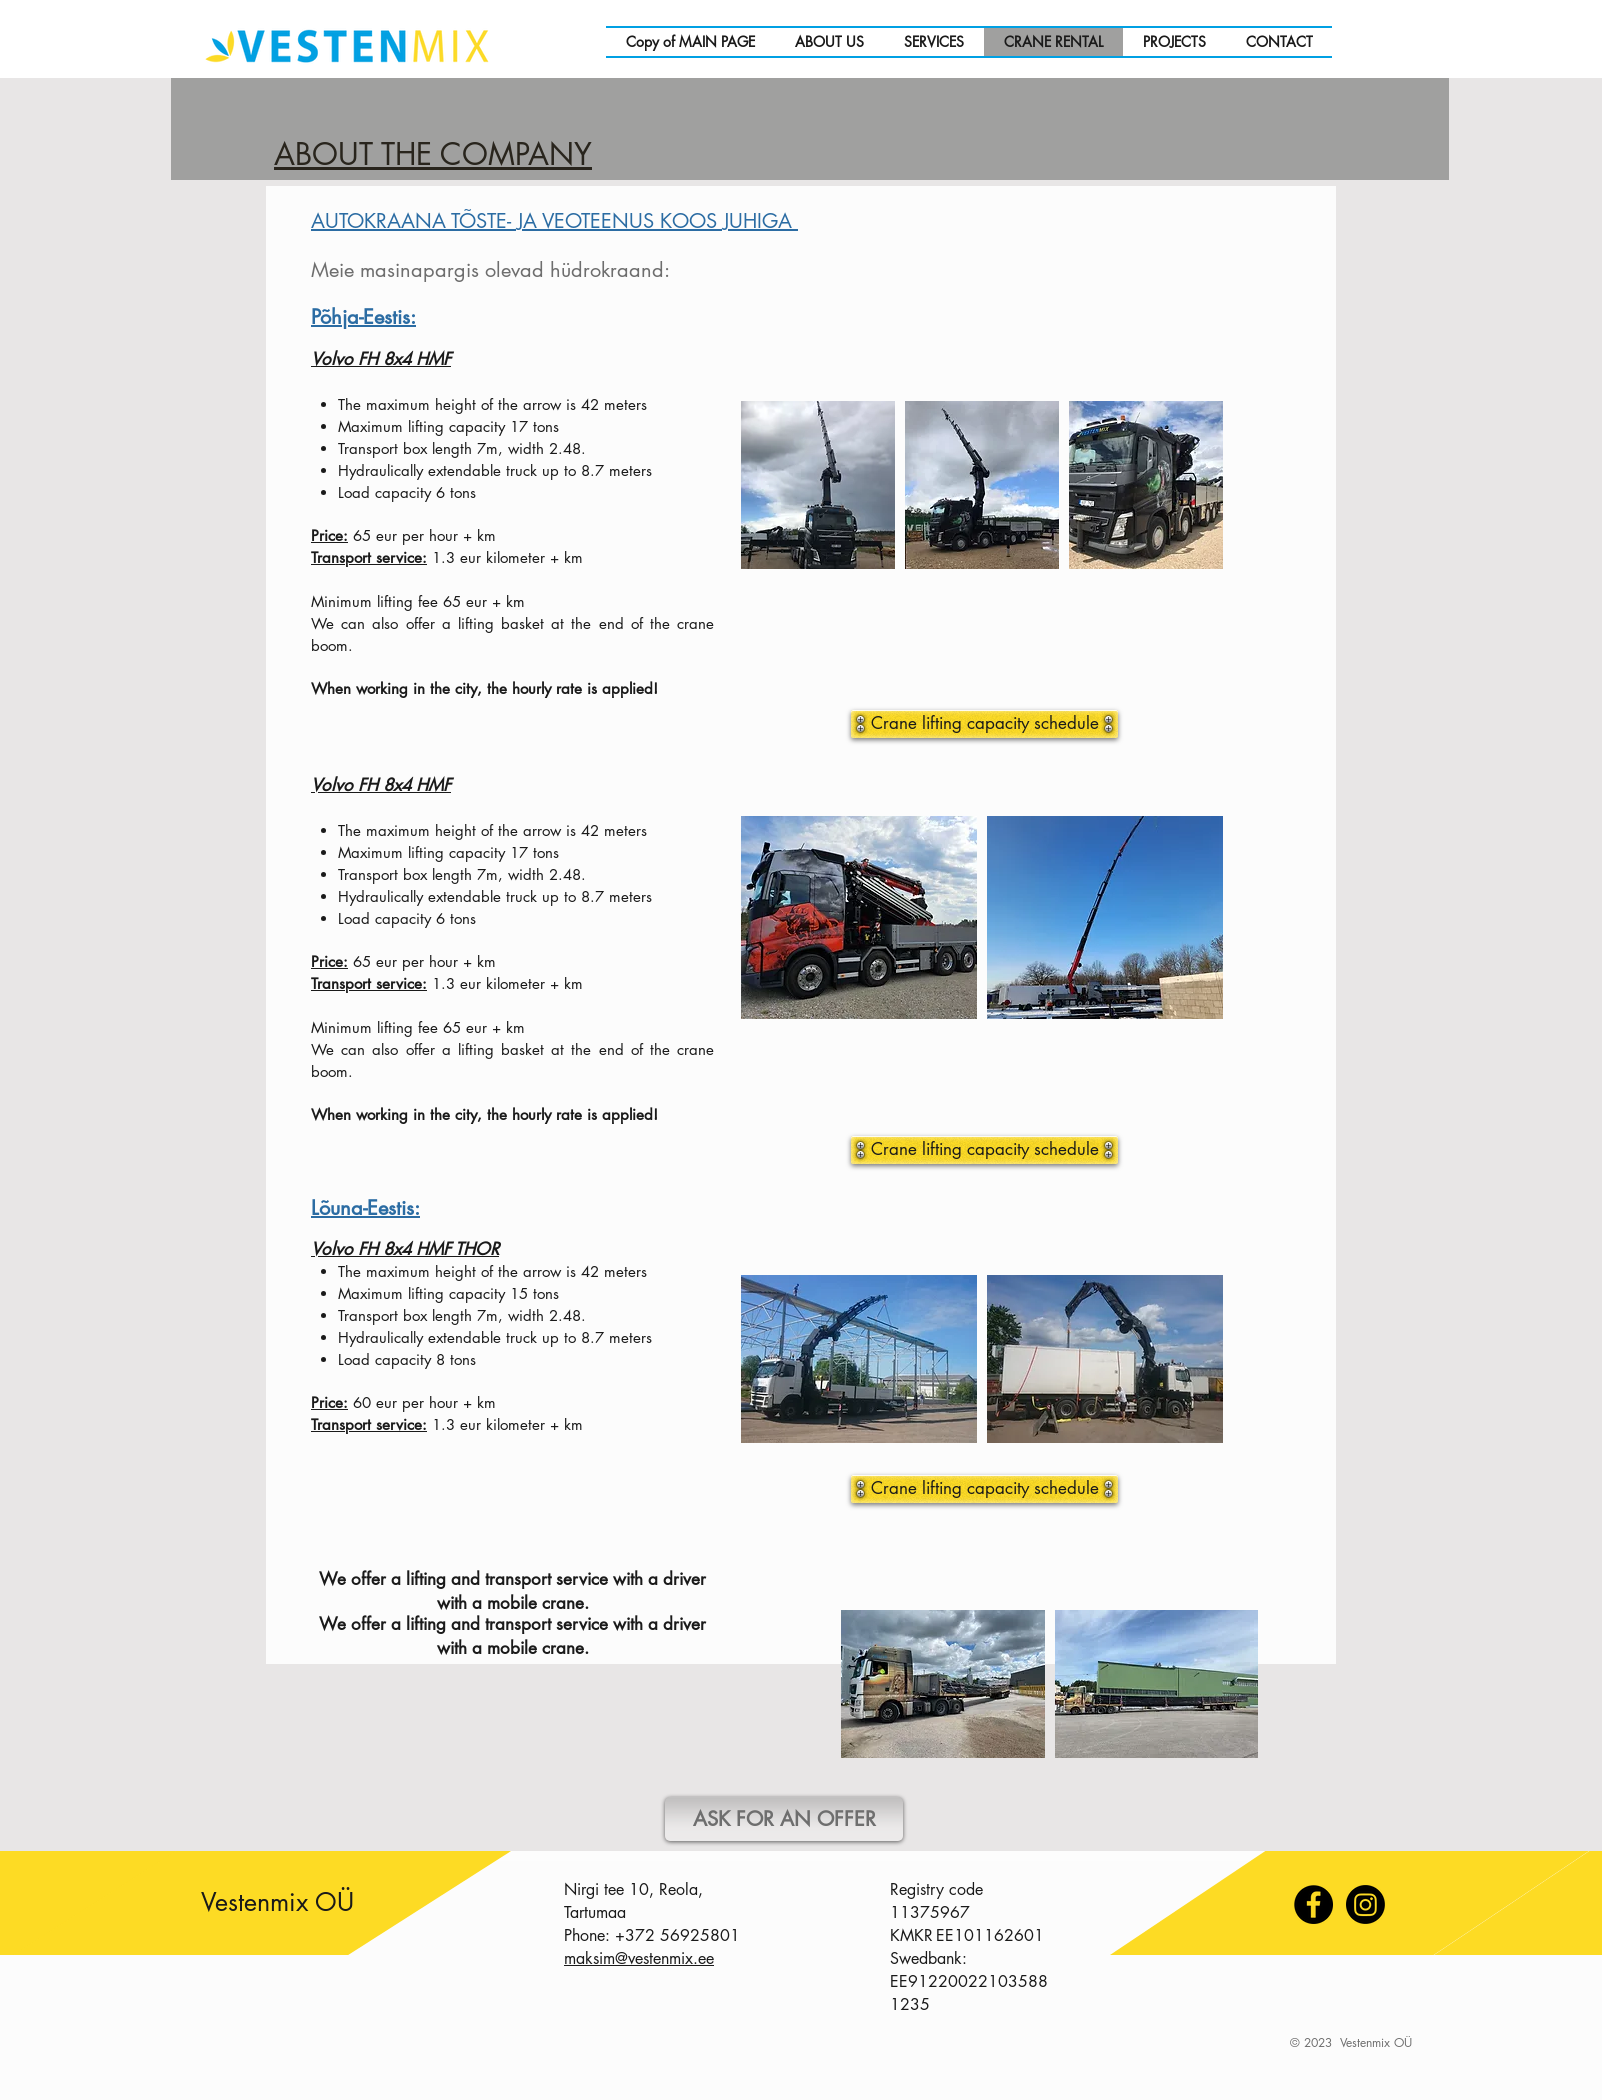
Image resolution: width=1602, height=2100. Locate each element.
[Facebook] (1313, 1904)
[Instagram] (1365, 1904)
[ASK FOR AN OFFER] (784, 1819)
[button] (859, 1359)
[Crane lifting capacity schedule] (984, 1489)
